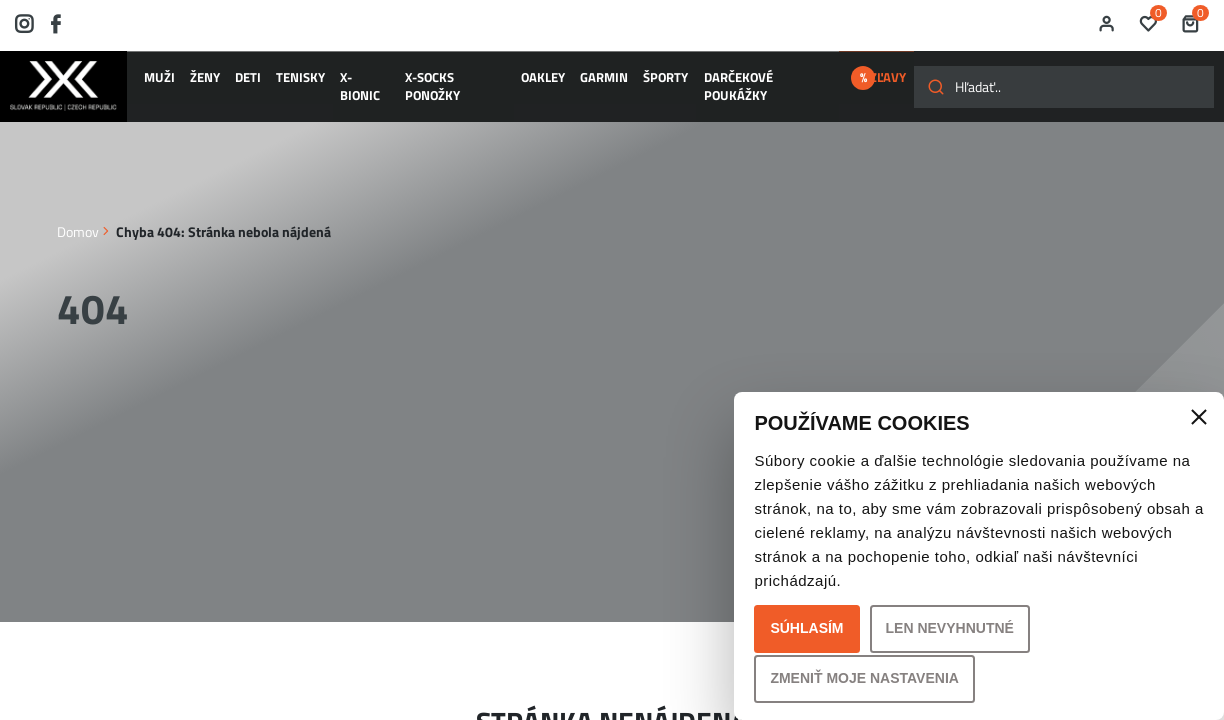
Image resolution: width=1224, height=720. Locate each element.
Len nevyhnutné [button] (950, 628)
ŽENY (198, 82)
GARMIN (554, 82)
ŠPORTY (606, 82)
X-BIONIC (335, 82)
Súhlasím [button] (806, 628)
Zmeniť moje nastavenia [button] (864, 678)
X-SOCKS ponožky (420, 82)
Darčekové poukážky (699, 82)
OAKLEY (502, 82)
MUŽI (160, 82)
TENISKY (278, 82)
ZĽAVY (825, 82)
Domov (78, 230)
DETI (234, 82)
